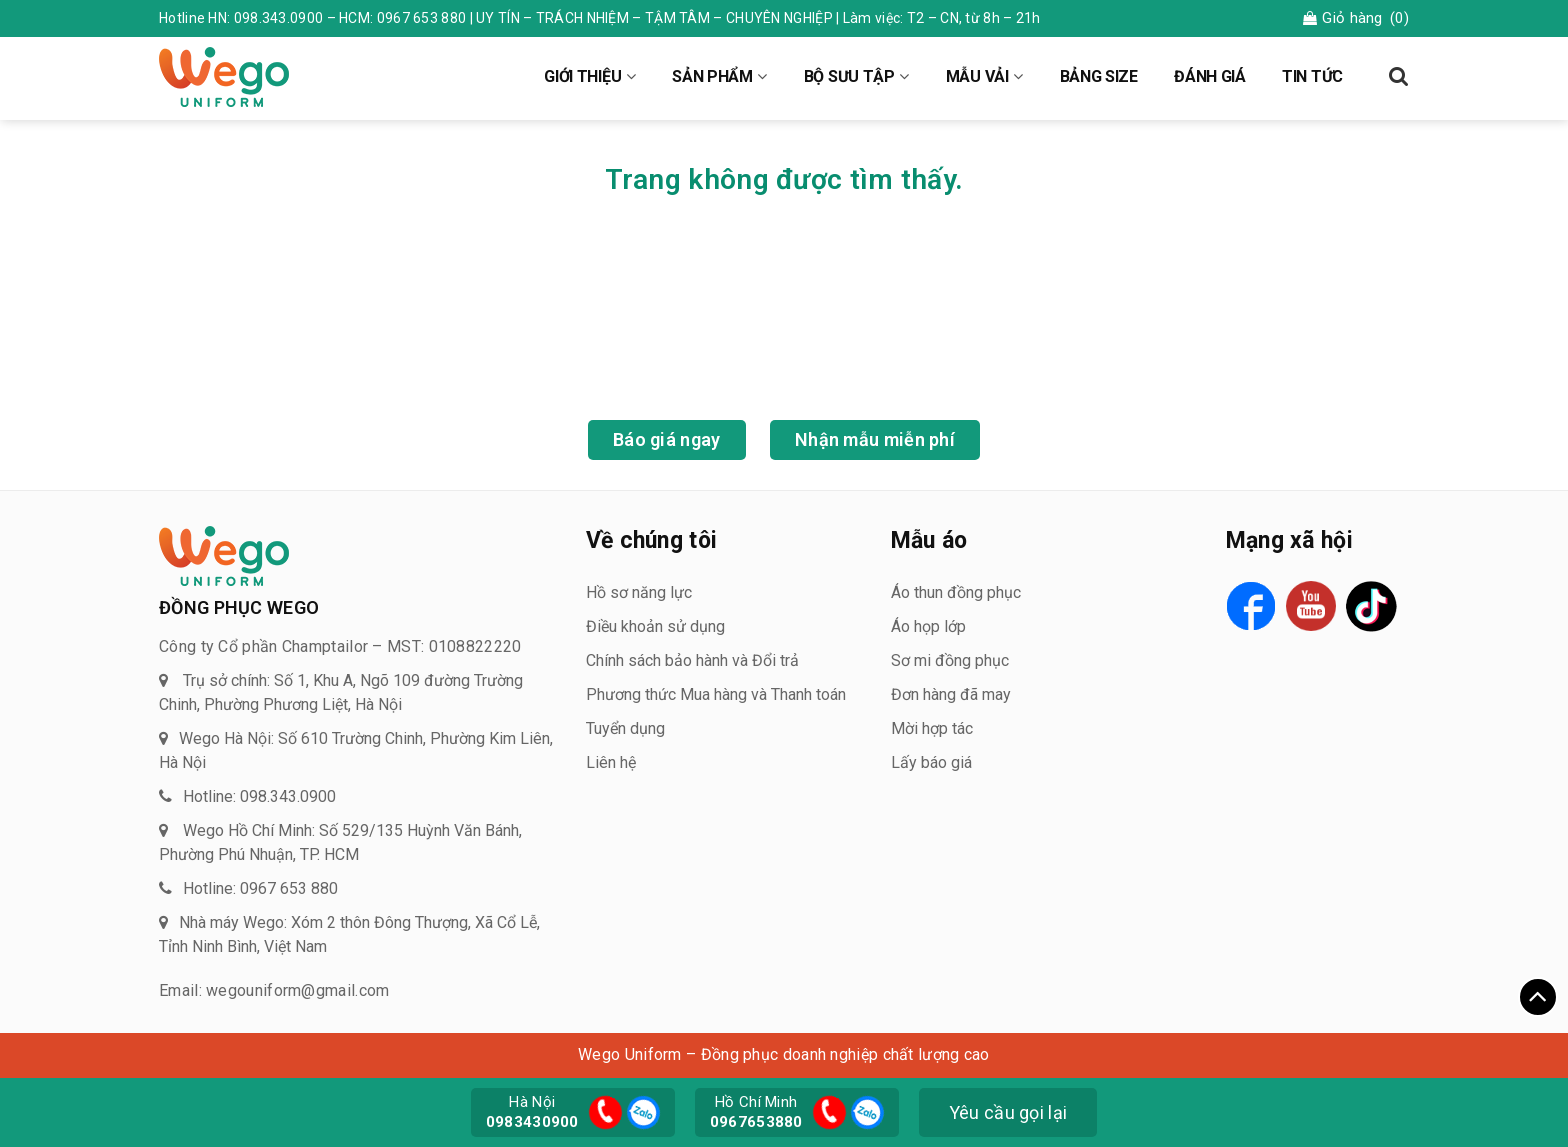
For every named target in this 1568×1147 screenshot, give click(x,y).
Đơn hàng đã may (951, 694)
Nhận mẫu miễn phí (875, 439)
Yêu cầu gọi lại (1008, 1112)
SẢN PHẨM (712, 76)
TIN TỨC (1312, 76)
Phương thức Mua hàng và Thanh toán (716, 694)
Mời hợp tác (932, 728)
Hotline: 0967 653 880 (260, 888)
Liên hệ (611, 762)
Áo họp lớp (928, 626)
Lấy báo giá (931, 762)
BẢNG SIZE (1099, 76)
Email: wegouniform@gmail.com (274, 990)
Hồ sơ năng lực (639, 592)
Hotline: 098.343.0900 (259, 796)
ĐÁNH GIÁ (1210, 76)
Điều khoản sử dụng (655, 626)
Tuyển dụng (625, 728)
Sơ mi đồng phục (950, 660)
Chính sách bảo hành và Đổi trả (692, 660)
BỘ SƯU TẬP (849, 76)
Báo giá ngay (667, 439)
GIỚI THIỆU (582, 76)
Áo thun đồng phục (956, 592)
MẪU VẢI (977, 76)
